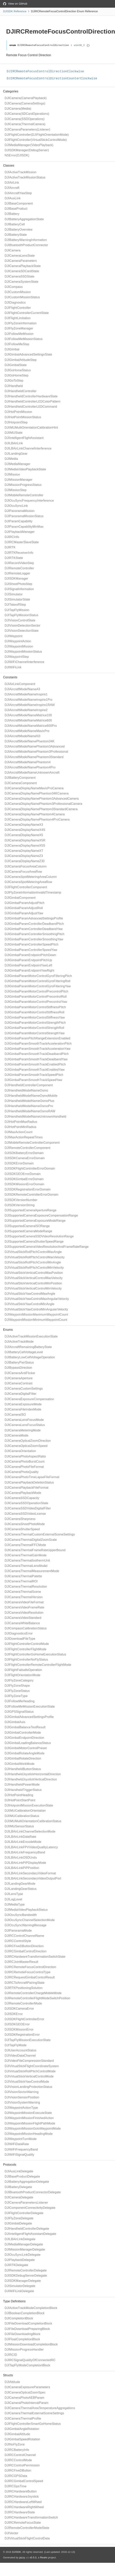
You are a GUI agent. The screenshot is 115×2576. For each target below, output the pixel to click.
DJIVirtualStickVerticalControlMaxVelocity (33, 1278)
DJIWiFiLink (13, 667)
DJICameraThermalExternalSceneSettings (34, 2413)
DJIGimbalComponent (20, 897)
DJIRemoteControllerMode (23, 2003)
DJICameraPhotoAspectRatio (25, 1456)
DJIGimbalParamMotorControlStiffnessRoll (34, 1012)
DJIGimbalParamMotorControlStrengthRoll (34, 1027)
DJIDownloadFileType (20, 1638)
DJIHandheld (14, 386)
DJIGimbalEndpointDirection (24, 1737)
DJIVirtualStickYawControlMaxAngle (30, 1293)
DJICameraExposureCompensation (29, 1399)
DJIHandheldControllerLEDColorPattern (32, 401)
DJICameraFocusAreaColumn (26, 866)
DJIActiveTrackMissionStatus (25, 177)
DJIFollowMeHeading (20, 1701)
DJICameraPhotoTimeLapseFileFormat (32, 1477)
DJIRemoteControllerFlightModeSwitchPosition (37, 1998)
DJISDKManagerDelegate (23, 2280)
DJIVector (11, 2533)
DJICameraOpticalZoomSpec (25, 2392)
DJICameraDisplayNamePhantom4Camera (35, 814)
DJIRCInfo (12, 537)
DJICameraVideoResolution (24, 1612)
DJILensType (14, 1894)
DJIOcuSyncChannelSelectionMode (30, 1920)
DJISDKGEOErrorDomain (23, 1173)
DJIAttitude (12, 2382)
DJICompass (14, 286)
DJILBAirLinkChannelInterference (28, 448)
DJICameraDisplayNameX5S (25, 845)
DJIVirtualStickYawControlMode (27, 2081)
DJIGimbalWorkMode (19, 1763)
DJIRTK (10, 547)
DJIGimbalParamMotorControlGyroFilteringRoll (37, 981)
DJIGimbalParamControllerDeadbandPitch (34, 923)
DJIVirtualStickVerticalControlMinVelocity (33, 1288)
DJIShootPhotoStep (18, 584)
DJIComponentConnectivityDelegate (30, 2207)
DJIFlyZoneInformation (21, 323)
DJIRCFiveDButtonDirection (24, 1946)
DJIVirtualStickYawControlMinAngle (29, 1304)
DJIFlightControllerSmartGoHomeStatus (33, 2423)
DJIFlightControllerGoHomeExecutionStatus (35, 1654)
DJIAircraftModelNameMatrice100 (28, 715)
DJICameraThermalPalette (23, 1576)
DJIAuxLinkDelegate (19, 2171)
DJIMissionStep (16, 490)
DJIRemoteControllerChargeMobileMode (33, 1993)
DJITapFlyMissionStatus (21, 615)
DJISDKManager (16, 578)
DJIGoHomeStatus (18, 370)
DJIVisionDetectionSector (22, 625)
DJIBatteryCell (15, 224)
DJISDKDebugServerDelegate (26, 2275)
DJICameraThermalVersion (24, 1597)
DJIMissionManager (18, 479)
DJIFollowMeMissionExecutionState (30, 1706)
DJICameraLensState (20, 255)
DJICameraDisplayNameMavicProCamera (34, 788)
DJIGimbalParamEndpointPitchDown (30, 955)
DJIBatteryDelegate (18, 2187)
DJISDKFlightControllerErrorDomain (30, 1168)
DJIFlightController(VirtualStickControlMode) (36, 139)
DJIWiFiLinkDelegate (19, 2291)
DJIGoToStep (14, 380)
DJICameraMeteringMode (23, 1430)
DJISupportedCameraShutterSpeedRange (34, 1241)
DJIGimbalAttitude (17, 2434)
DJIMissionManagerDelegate (25, 2249)
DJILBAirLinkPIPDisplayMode (25, 1862)
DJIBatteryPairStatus (19, 1362)
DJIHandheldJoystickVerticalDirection (31, 1779)
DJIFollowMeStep (17, 344)
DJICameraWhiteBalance (22, 1623)
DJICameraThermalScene (23, 1591)
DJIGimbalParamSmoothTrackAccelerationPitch (38, 1043)
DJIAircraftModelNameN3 (22, 736)
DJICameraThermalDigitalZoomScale (31, 1539)
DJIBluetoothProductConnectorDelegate (33, 2192)
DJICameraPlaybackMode (23, 1492)
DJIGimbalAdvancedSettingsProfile (29, 1716)
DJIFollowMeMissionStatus (23, 339)
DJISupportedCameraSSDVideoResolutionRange (39, 1236)
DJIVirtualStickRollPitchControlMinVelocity (34, 1267)
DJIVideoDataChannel (20, 2055)
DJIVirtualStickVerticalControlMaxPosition (34, 1272)
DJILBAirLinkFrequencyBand (25, 1852)
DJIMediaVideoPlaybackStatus (26, 1909)
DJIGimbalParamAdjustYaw (24, 913)
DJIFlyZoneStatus (17, 1690)
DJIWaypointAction (18, 641)
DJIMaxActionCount (18, 1132)
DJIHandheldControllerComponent (29, 1085)
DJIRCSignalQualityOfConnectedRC (30, 2360)
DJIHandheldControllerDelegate (27, 2228)
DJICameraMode (16, 1435)
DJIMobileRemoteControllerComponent (32, 1142)
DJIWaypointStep (17, 656)
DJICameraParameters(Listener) (27, 129)
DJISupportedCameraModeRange (28, 1231)
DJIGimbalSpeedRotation (22, 2439)
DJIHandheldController (21, 391)
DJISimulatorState (17, 599)
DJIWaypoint (13, 636)
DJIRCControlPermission (22, 2465)
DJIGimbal (12, 349)
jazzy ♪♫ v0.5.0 (28, 2557)
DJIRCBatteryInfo (17, 2449)
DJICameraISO (15, 1414)
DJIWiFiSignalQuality (19, 2154)
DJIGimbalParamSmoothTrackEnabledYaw (35, 1069)
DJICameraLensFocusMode (24, 1419)
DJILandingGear (16, 453)
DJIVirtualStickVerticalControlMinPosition (33, 1283)
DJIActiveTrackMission (20, 172)
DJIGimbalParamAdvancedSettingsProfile (34, 918)
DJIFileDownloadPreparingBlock (27, 2328)
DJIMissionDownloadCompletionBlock (31, 2344)
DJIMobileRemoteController (24, 495)
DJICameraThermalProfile (23, 2418)
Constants (10, 677)
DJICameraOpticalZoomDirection (28, 1440)
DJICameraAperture (19, 1378)
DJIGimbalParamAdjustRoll (24, 908)
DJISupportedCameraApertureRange (30, 1210)
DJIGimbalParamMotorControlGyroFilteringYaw (38, 986)
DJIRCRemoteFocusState (23, 2522)
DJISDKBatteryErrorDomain (24, 1153)
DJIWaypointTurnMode (21, 2139)
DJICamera (13, 250)
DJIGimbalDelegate (18, 2223)
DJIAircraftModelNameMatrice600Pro (31, 725)
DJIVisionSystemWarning (22, 2102)
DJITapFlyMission (17, 610)
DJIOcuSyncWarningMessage (26, 1925)
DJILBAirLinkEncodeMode (23, 1841)
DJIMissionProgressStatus (23, 484)
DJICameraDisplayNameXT (24, 850)
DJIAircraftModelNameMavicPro (27, 731)
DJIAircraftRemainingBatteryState (28, 1347)
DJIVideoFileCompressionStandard (29, 2060)
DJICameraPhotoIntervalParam (26, 2402)
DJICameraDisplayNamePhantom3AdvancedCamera (42, 798)
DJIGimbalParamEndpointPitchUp (28, 960)
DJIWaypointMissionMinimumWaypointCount (36, 1319)
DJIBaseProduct (16, 208)
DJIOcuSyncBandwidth (21, 1914)
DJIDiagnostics (15, 302)
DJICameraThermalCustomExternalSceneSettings (40, 1534)
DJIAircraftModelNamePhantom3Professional (36, 751)
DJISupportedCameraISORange (27, 1226)
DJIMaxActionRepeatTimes (24, 1137)
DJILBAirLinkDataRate (20, 1836)
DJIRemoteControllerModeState (27, 2527)
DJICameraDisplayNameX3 (24, 824)
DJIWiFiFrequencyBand (21, 2149)
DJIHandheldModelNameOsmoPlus (29, 1100)
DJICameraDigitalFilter (20, 1393)
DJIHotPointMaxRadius (21, 1121)
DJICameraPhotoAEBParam (24, 2397)
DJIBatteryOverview (18, 229)
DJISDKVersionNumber (21, 1200)
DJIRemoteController (19, 568)
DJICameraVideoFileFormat (24, 1602)
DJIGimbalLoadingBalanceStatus (28, 1743)
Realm (43, 2557)
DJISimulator (14, 594)
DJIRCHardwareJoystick (22, 2496)
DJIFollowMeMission (19, 333)
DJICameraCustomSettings (24, 1388)
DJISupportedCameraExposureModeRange (35, 1220)
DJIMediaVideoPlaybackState (25, 469)
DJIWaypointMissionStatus (23, 651)
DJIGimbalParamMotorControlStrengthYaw (35, 1033)
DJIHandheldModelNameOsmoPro (29, 1106)
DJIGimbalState (16, 365)
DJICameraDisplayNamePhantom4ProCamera (37, 819)
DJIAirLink (12, 182)
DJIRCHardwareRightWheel (24, 2507)
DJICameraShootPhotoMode (25, 1524)
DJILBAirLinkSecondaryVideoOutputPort (33, 1878)
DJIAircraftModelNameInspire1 (26, 694)
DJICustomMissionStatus (22, 297)
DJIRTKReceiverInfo (19, 552)
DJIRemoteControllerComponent (27, 1147)
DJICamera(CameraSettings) (25, 103)
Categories (10, 91)
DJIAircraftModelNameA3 (22, 689)
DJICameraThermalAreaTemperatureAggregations (40, 2408)
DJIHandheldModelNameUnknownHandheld (35, 1116)
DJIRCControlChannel (20, 2455)
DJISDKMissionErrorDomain (24, 1184)
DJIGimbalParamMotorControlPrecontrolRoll (36, 996)
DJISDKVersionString (20, 1205)
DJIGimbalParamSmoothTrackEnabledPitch (35, 1064)
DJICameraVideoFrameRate (24, 1607)
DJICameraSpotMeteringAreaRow (28, 882)
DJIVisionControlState (20, 620)
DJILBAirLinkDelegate (20, 2239)
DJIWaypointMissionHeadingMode (29, 2133)
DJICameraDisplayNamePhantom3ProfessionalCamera (43, 803)
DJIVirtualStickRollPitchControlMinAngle (33, 1262)
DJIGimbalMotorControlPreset (26, 1748)
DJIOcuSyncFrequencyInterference (29, 500)
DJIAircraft (12, 187)
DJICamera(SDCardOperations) (27, 113)
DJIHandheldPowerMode (22, 1784)
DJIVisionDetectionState (22, 630)
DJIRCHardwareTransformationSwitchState (35, 1956)
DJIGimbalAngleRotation (22, 2429)
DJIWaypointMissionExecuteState (28, 2112)
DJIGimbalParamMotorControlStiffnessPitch (35, 1007)
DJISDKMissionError (19, 2029)
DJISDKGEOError (17, 2024)
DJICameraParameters (21, 260)
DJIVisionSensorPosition (22, 2097)
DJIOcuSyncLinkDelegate (23, 2254)
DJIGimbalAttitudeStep (21, 359)
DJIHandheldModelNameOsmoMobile (31, 1095)
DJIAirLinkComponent (20, 684)
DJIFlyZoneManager (19, 328)
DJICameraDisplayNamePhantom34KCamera (37, 793)
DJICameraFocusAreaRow (23, 871)
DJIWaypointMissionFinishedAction (29, 2118)
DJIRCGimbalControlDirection (26, 1951)
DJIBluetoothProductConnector (26, 245)
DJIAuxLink (13, 198)
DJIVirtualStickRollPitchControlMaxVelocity (35, 1257)
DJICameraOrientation (20, 1451)
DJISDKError (14, 2014)
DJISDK (16, 2552)
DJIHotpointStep (16, 422)
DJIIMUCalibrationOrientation (25, 1810)
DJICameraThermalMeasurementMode (32, 1571)
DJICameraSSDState (19, 276)
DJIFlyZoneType (16, 1696)
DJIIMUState (13, 432)
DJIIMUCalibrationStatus (22, 1816)
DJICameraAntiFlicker (20, 1373)
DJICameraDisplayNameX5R (25, 840)
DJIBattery (12, 213)
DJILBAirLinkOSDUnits (21, 1857)
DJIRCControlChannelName (24, 1935)
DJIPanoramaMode (18, 1930)
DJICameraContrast (18, 1383)
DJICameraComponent (21, 783)
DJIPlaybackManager (20, 531)
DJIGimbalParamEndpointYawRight (29, 970)
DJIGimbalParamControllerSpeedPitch (31, 944)
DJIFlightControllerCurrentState (27, 313)
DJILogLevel (13, 1899)
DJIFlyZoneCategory (19, 1680)
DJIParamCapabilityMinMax (24, 526)
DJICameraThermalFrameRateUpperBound (35, 1550)
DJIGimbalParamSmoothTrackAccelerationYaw (37, 1048)
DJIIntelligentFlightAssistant (24, 437)
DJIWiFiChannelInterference (24, 662)
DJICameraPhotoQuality (22, 1472)
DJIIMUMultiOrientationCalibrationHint (31, 427)
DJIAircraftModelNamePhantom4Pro (30, 767)
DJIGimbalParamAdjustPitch (24, 902)
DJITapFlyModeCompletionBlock (27, 2365)
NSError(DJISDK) (17, 155)
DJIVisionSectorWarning (22, 2092)
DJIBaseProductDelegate (22, 2176)
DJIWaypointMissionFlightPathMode (30, 2123)
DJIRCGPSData (16, 2475)
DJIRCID (11, 2354)
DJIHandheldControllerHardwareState (31, 396)
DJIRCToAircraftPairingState (24, 1982)
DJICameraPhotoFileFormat (24, 1466)
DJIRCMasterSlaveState (22, 542)
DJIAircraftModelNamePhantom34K (29, 741)
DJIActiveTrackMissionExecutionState (31, 1336)
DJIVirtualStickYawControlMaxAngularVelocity (37, 1298)
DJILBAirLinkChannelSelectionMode (30, 1831)
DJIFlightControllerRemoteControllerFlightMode (38, 1664)
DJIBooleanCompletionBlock (25, 2313)
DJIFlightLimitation (18, 318)
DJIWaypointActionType (21, 2107)
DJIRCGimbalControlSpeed (24, 2481)
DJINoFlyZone (15, 2444)
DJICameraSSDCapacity (22, 1498)
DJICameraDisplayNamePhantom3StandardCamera (41, 809)
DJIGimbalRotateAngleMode (25, 1753)
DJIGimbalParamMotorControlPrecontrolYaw (36, 1001)
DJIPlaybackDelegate (20, 2259)
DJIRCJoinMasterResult (21, 1961)
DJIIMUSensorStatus (19, 1826)
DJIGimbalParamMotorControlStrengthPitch (35, 1022)
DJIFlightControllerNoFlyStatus (26, 1659)
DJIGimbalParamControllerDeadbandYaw (34, 929)
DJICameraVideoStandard (23, 1617)
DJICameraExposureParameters (27, 2387)
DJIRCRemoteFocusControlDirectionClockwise (45, 71)
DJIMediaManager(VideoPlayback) (29, 145)
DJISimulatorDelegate (20, 2286)
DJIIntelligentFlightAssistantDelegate (30, 2233)
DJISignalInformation (19, 589)
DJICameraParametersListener (26, 2202)
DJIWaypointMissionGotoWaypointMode (33, 2128)
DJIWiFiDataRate (17, 2144)
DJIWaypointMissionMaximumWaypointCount (36, 1314)
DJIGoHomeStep (16, 375)
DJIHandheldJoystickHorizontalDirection (33, 1774)
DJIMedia (11, 458)
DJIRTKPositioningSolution (23, 1988)
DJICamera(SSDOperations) (25, 119)
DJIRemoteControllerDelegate (26, 2270)
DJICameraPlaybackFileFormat (26, 1487)
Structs (8, 2375)
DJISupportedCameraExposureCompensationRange (41, 1215)
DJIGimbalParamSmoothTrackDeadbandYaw (36, 1059)
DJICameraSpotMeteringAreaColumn (31, 876)
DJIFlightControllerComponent (26, 887)
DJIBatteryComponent (20, 777)
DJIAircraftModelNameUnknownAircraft (32, 772)
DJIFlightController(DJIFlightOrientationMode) (37, 134)
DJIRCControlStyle (18, 1941)
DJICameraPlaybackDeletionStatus (29, 1482)
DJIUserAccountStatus (20, 2050)
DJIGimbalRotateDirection (23, 1758)
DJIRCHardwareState (20, 2512)
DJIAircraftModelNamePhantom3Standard (34, 757)
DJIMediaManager (17, 464)
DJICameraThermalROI (21, 1581)
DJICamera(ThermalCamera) (25, 124)
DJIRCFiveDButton (18, 2470)
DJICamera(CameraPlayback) (26, 98)
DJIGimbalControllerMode (23, 1732)
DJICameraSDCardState (22, 271)
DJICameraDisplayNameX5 (24, 835)
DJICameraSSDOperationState (26, 1503)
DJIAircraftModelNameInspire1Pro (28, 699)
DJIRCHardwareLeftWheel (23, 2502)
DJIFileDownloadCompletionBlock (28, 2323)
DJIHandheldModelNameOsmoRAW (30, 1111)
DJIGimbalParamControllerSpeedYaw (31, 949)
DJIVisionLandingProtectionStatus (28, 2086)
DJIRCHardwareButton (21, 2491)
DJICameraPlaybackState (23, 266)
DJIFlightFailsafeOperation (23, 1670)
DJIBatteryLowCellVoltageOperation (30, 1357)
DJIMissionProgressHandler (24, 2349)
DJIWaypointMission (19, 646)
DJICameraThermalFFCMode (25, 1545)
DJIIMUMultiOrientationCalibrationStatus (33, 1821)
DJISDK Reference (14, 11)
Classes (8, 165)
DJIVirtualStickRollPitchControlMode (30, 2071)
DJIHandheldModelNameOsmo (26, 1090)
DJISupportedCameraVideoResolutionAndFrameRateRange (47, 1246)
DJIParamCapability (18, 521)
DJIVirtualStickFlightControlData (27, 2538)
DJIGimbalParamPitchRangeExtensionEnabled (37, 1038)
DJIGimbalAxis (15, 1722)
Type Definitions (14, 2301)
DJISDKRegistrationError (22, 2034)
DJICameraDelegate (19, 2197)
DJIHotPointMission (18, 411)
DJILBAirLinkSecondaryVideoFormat (30, 1873)
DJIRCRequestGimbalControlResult (30, 1977)
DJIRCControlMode (18, 2460)
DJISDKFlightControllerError (24, 2019)
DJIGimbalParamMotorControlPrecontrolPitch (36, 991)
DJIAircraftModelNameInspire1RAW (30, 704)
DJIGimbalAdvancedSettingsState (28, 354)
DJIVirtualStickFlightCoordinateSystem (32, 2066)
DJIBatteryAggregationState (24, 219)
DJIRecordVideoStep (19, 563)
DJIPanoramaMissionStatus (24, 516)
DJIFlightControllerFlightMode (25, 1649)
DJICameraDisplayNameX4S (25, 829)
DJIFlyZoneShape (17, 1685)
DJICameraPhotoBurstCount (25, 1461)
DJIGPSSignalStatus (19, 1711)
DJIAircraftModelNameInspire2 (26, 710)
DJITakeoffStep (15, 604)
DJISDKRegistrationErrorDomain (28, 1189)
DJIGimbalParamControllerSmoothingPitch (34, 934)
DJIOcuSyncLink (16, 505)
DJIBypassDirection (18, 1367)
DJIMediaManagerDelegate (24, 2244)
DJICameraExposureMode (23, 1404)
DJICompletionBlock (19, 2318)
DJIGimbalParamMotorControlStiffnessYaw (35, 1017)
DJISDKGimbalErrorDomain (24, 1179)
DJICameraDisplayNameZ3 (24, 856)
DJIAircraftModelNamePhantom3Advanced (35, 746)
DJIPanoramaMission (20, 511)
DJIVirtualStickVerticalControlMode (29, 2076)
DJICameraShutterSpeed (22, 1529)
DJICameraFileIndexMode (23, 1409)
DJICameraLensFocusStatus (25, 1425)
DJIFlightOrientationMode (22, 1675)
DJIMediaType (15, 1904)
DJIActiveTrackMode (19, 1341)
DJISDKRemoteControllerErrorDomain (31, 1194)
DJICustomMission (18, 292)
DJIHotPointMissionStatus (23, 417)
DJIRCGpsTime (16, 2486)
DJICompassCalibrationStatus (26, 1628)
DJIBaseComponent (19, 203)
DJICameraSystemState (21, 281)
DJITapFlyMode (16, 2045)
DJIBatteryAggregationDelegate (27, 2181)
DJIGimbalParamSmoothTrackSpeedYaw (33, 1080)
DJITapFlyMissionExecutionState (28, 2040)
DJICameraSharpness (20, 1518)
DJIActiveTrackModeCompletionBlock (31, 2308)
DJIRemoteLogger (17, 573)
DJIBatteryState (16, 234)
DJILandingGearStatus (21, 1888)
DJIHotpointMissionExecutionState (29, 1805)
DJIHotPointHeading (19, 1795)
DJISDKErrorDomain (19, 1163)
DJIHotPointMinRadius (20, 1127)
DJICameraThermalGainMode (26, 1555)
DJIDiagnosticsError (19, 1633)
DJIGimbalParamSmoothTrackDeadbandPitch (37, 1054)
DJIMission (12, 474)
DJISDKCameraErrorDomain (25, 1158)
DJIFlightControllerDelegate (24, 2213)
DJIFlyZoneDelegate (19, 2218)
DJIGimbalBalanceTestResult (25, 1727)
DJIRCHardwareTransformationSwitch (31, 2517)
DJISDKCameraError (19, 2008)
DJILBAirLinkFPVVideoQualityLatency (31, 1847)
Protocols (9, 2164)
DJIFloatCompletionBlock (22, 2339)
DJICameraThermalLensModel (26, 1565)
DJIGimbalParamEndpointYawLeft (28, 965)
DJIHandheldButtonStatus (23, 1769)
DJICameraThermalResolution (26, 1586)
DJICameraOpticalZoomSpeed (26, 1445)
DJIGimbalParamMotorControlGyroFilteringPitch (38, 976)
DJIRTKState (14, 557)
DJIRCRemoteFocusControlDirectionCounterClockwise (52, 78)
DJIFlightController (18, 307)
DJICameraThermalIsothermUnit (27, 1560)
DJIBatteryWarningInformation (26, 240)
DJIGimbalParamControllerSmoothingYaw (34, 939)
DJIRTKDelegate (16, 2265)
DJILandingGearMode (20, 1883)
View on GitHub (15, 3)
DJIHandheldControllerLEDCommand (31, 406)
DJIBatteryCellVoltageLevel (24, 1352)
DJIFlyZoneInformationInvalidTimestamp (33, 892)
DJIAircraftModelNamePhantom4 (28, 762)
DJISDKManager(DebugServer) (27, 150)
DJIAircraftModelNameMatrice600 (28, 720)
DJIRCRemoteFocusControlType (27, 1972)
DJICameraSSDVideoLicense (25, 1513)
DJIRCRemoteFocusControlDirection (30, 1967)
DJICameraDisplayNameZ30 (25, 861)
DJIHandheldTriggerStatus (23, 1790)
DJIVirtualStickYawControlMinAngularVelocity (36, 1309)
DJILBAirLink (14, 443)
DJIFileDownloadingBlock (22, 2334)
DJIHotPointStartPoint (20, 1800)
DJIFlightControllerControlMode (27, 1643)
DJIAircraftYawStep (18, 193)
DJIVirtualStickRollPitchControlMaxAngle (33, 1252)
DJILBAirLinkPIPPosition (22, 1868)
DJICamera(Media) (18, 108)
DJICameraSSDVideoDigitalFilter (28, 1508)
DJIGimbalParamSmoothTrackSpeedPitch (34, 1074)
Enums (8, 1329)
